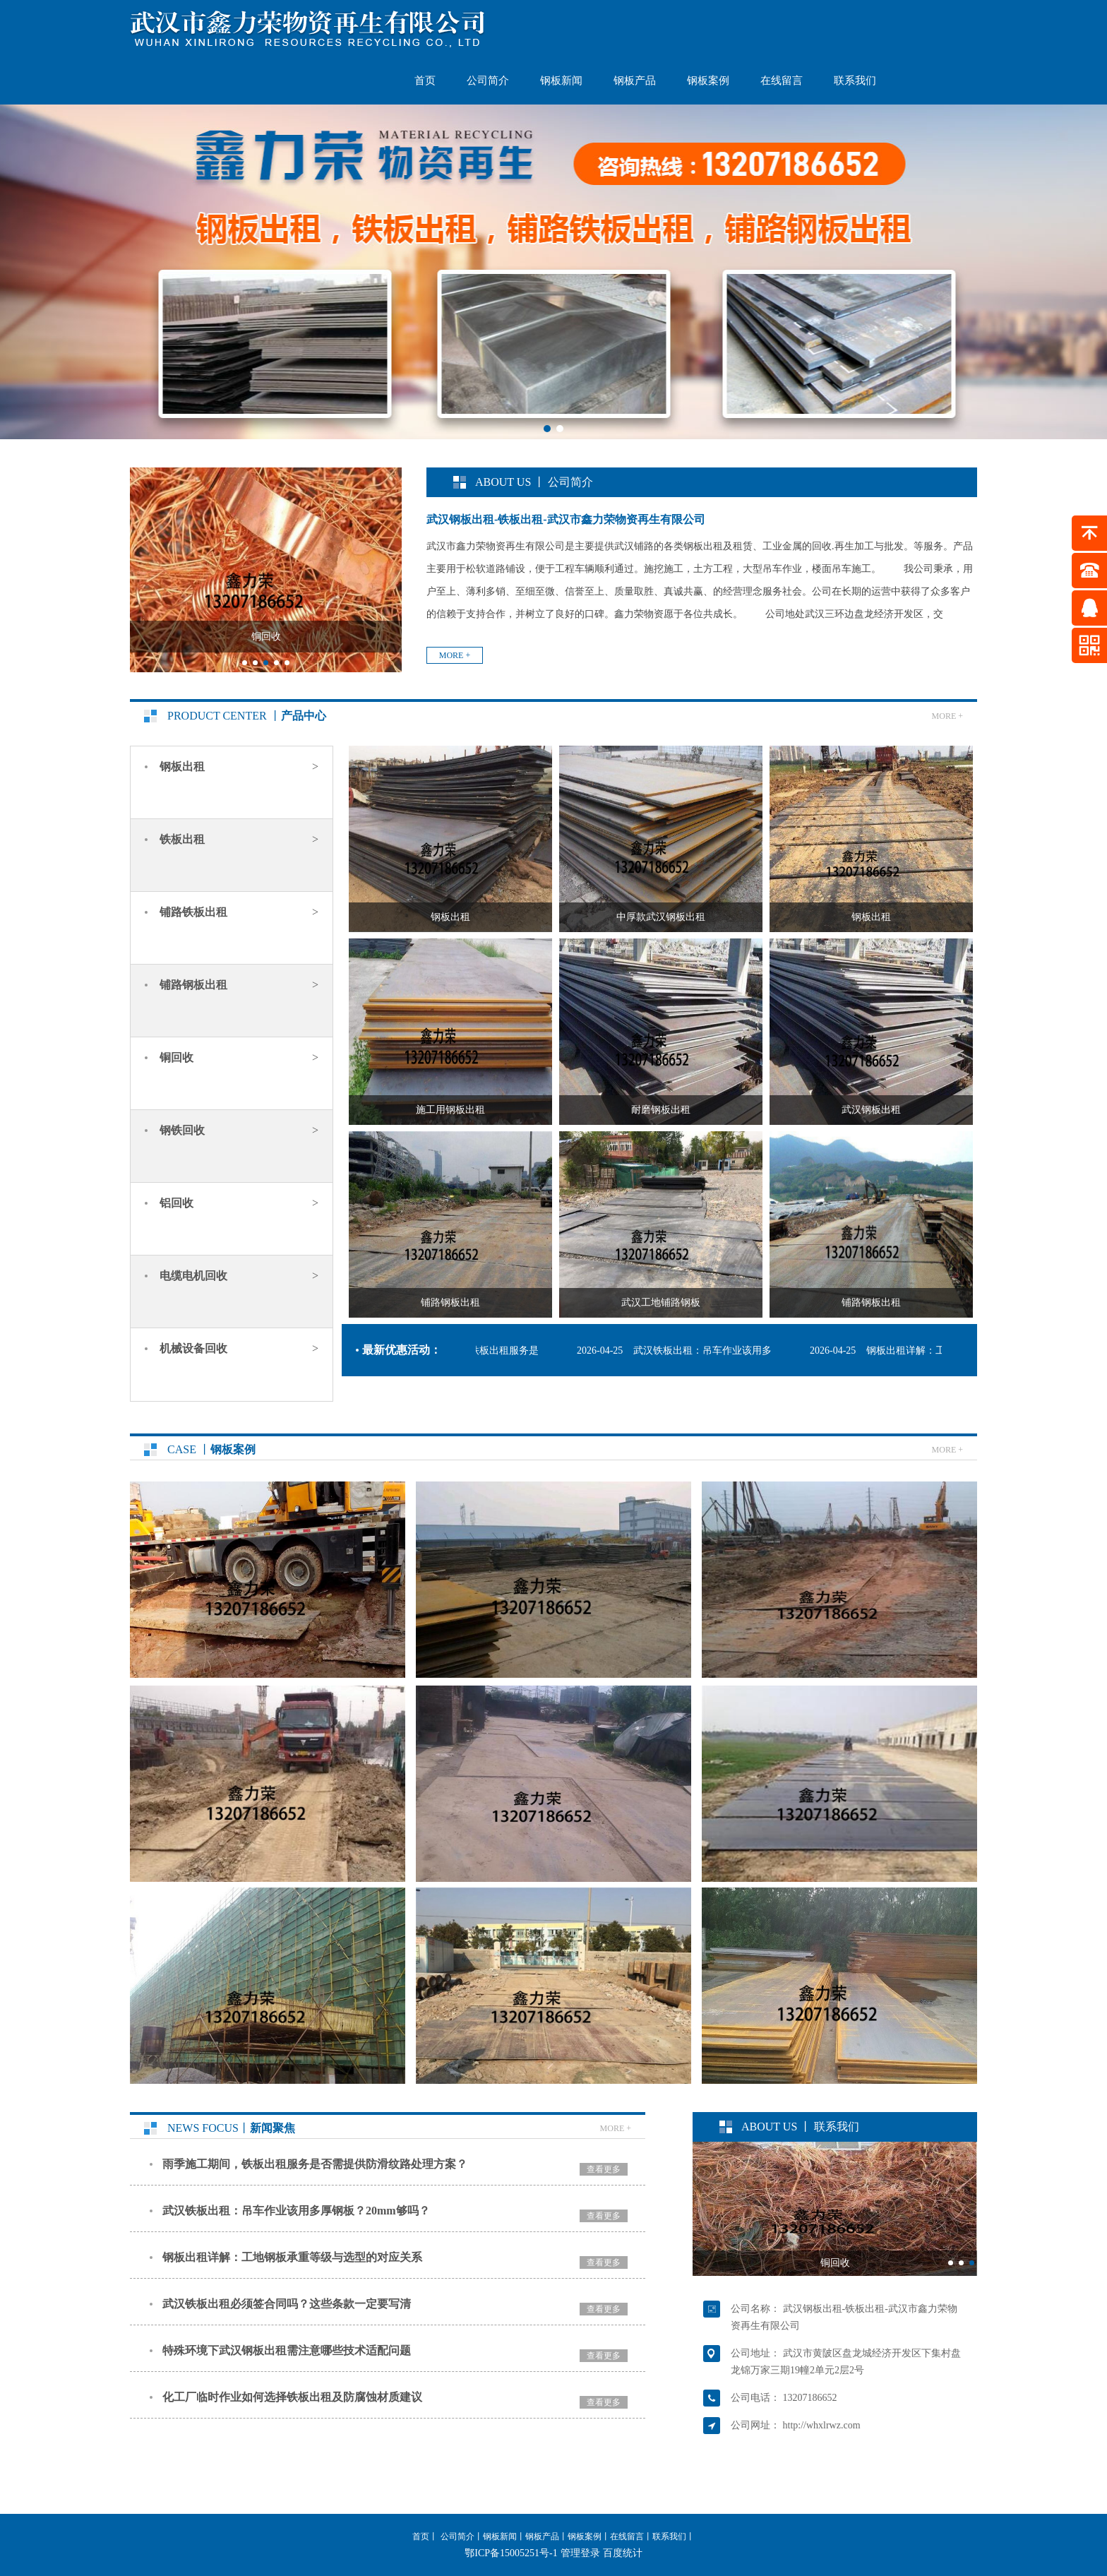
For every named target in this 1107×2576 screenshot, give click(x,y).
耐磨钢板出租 (660, 1109)
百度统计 (622, 2553)
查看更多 (604, 2169)
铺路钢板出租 (450, 1302)
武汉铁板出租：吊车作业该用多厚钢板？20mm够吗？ (296, 2211)
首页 (425, 80)
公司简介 (488, 80)
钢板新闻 (561, 80)
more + (454, 655)
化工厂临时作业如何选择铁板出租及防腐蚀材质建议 (292, 2397)
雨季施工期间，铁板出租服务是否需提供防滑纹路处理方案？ (314, 2164)
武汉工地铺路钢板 (660, 1302)
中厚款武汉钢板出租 (660, 917)
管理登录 (580, 2553)
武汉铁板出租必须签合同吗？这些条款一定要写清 (286, 2304)
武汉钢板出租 (871, 1109)
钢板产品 (635, 80)
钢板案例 (708, 80)
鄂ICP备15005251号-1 (511, 2553)
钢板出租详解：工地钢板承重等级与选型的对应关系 (292, 2257)
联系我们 (855, 80)
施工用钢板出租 (450, 1109)
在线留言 (781, 80)
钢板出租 (450, 917)
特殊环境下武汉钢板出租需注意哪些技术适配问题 (286, 2350)
